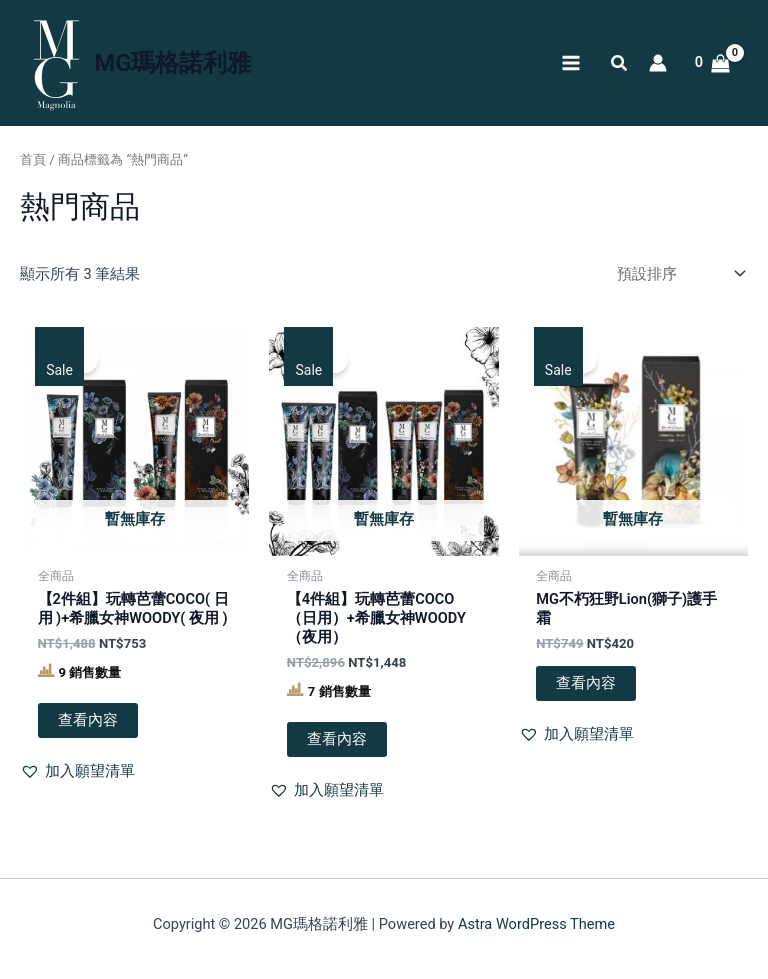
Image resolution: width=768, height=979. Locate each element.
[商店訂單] (678, 274)
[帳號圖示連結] (658, 63)
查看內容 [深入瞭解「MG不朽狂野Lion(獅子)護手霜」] (586, 683)
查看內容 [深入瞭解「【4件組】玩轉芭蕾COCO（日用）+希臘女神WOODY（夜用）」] (337, 739)
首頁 (33, 159)
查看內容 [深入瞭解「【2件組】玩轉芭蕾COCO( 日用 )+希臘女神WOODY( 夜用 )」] (88, 720)
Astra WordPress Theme (536, 924)
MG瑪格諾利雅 (173, 63)
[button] (620, 65)
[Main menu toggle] (570, 63)
